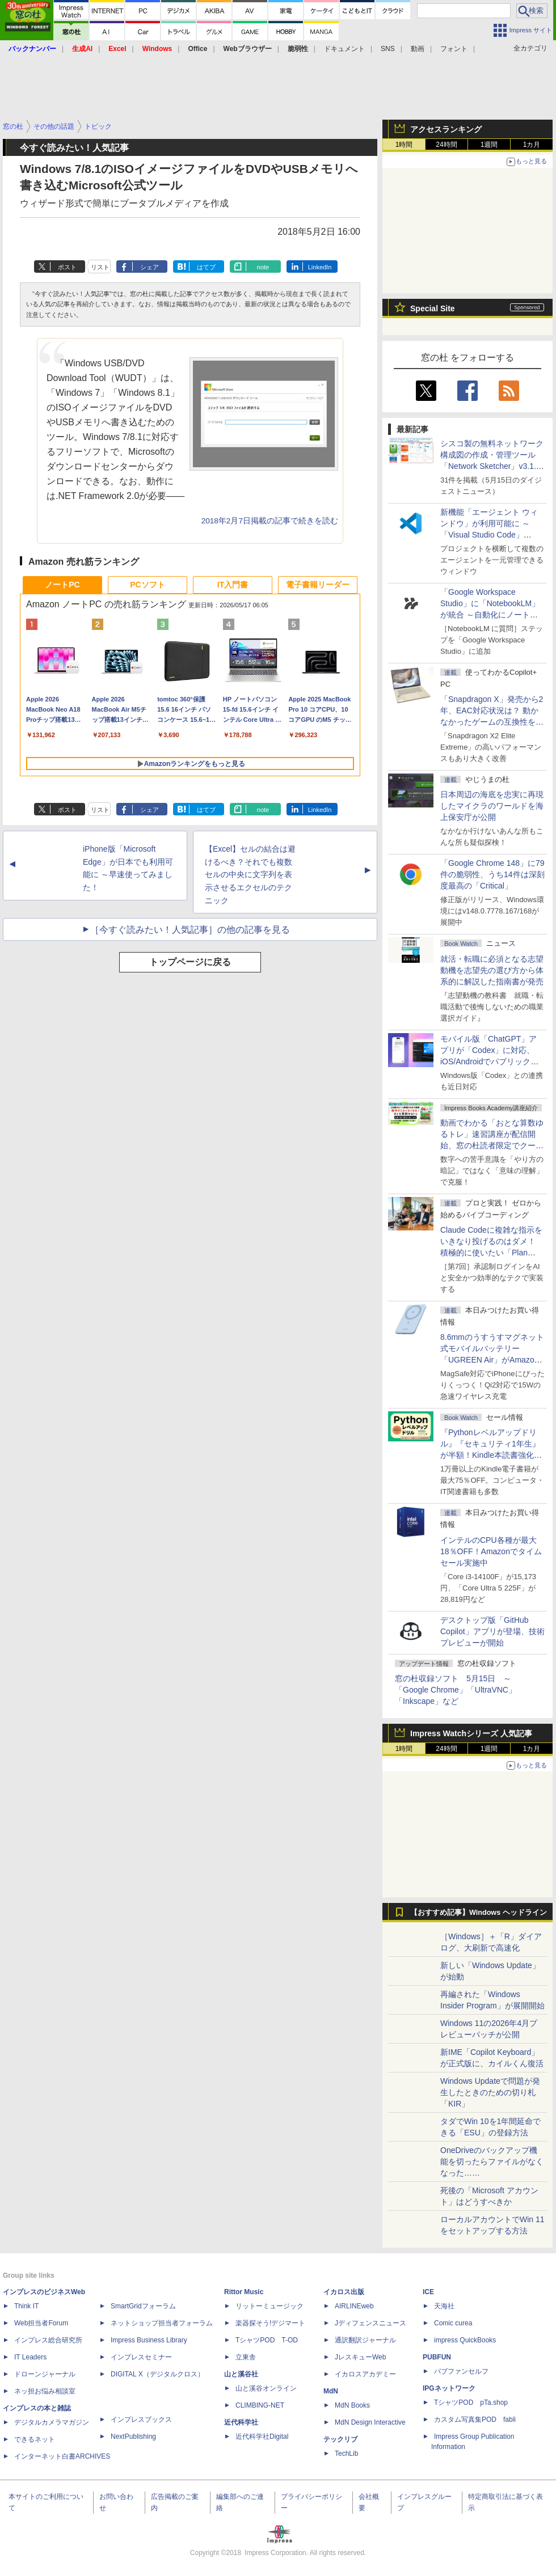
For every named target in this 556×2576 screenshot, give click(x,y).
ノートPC (62, 584)
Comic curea (453, 2323)
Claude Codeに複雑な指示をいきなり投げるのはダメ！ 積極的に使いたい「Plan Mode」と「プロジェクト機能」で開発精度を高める (491, 1252)
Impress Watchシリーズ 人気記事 (471, 1733)
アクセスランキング (446, 129)
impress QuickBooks (465, 2340)
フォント (453, 49)
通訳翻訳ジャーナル (365, 2340)
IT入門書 (232, 584)
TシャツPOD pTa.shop (471, 2402)
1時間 (404, 145)
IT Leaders (30, 2357)
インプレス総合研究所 (48, 2340)
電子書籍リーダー (317, 584)
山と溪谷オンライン (266, 2388)
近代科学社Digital (261, 2436)
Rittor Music (243, 2292)
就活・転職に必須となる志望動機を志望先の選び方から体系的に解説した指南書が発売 (492, 970)
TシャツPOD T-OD (266, 2340)
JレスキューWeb (360, 2357)
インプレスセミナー (141, 2357)
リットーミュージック (269, 2306)
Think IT (26, 2306)
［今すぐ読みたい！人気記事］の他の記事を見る (190, 929)
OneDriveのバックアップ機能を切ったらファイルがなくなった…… (492, 2161)
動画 (417, 49)
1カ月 (532, 145)
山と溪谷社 (241, 2374)
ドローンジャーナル (44, 2374)
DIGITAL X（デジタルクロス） (157, 2374)
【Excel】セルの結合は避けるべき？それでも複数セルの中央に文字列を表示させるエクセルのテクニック (250, 874)
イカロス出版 (343, 2292)
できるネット (34, 2439)
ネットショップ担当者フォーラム (162, 2323)
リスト (100, 267)
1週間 (489, 145)
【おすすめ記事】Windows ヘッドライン (478, 1913)
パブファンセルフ (461, 2371)
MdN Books (352, 2405)
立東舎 (245, 2357)
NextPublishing (133, 2436)
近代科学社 (241, 2422)
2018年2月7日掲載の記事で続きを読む (269, 521)
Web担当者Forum (41, 2323)
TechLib (346, 2453)
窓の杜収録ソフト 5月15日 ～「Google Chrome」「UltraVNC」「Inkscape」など (455, 1690)
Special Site (432, 308)
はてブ (206, 267)
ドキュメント (344, 49)
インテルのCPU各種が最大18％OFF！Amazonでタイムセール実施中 (491, 1551)
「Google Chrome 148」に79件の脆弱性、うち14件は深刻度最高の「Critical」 (492, 874)
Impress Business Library (149, 2340)
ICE (428, 2292)
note (263, 267)
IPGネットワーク (449, 2388)
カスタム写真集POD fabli (475, 2419)
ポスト (67, 267)
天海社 (444, 2306)
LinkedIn (320, 267)
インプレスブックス (141, 2419)
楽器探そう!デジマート (270, 2323)
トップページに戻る (190, 962)
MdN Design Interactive (370, 2422)
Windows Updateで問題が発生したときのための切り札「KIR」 (490, 2092)
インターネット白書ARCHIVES (62, 2456)
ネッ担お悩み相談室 (44, 2391)
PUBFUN (437, 2357)
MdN (330, 2391)
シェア (149, 267)
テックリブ (340, 2439)
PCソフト (147, 584)
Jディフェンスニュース (370, 2323)
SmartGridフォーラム (143, 2306)
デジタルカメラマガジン (51, 2422)
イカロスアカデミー (365, 2374)
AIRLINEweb (354, 2306)
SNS (388, 49)
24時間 (446, 145)
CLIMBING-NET (259, 2405)
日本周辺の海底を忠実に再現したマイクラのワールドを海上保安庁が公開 (492, 806)
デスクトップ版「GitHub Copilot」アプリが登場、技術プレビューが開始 (492, 1631)
